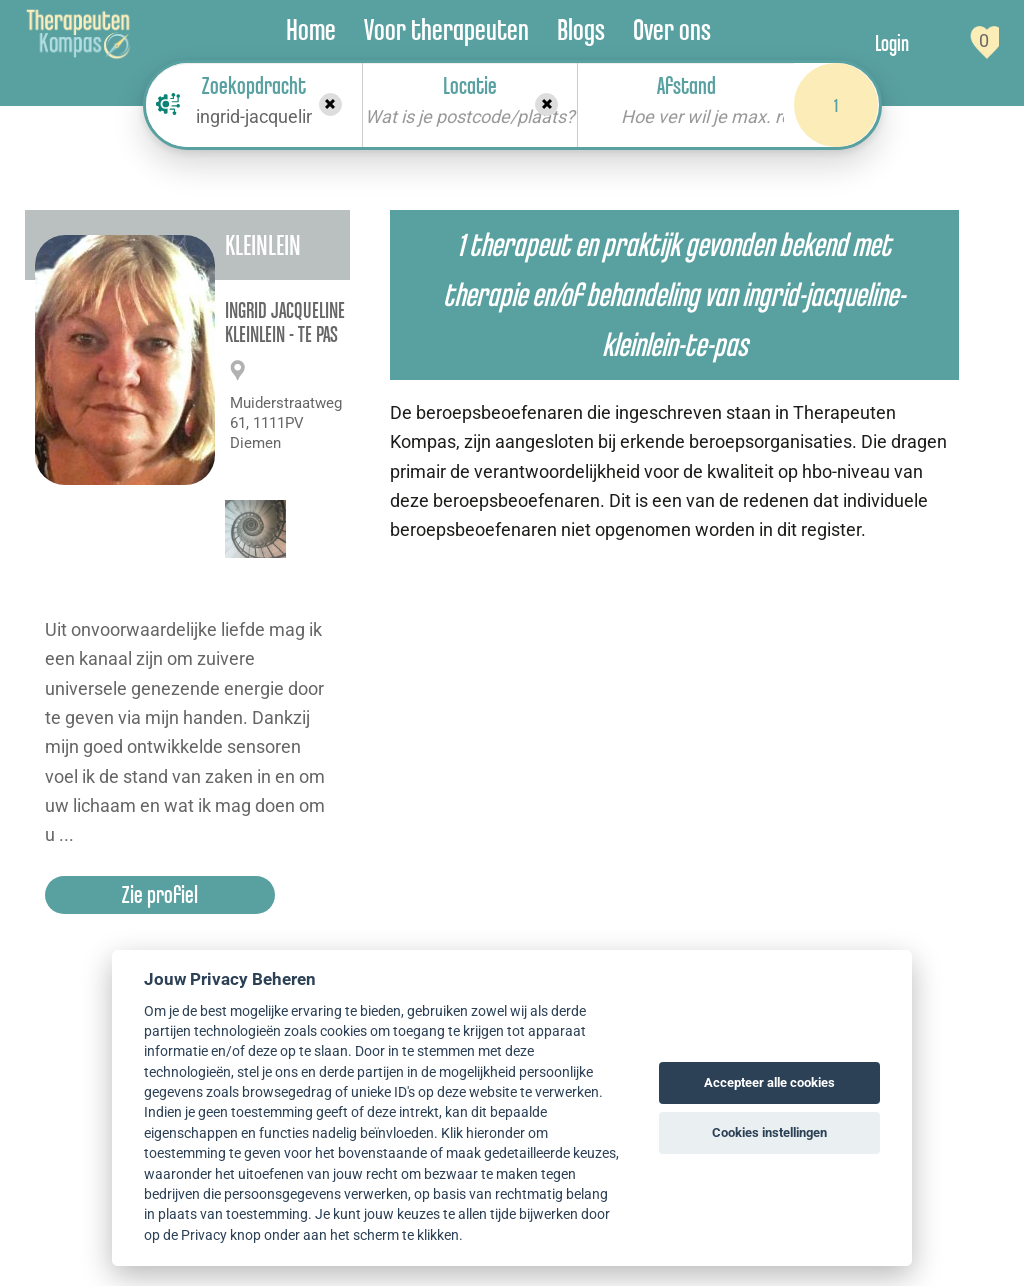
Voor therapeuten (446, 29)
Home (311, 29)
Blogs (581, 29)
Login (892, 43)
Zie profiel (160, 894)
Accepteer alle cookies (769, 1082)
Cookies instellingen (769, 1132)
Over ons (672, 29)
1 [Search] (836, 105)
